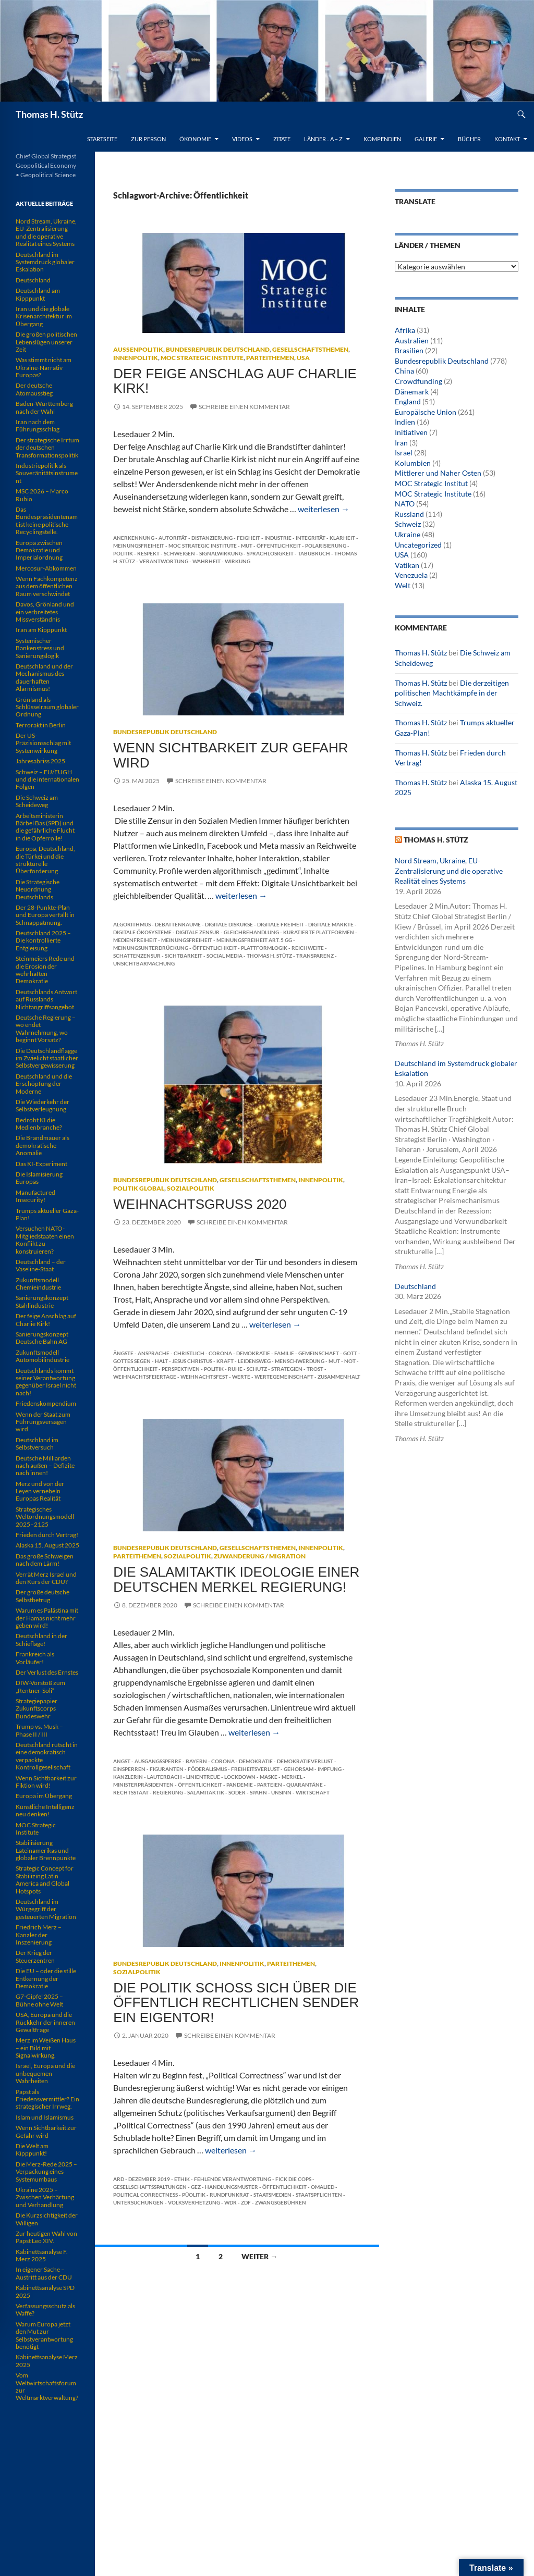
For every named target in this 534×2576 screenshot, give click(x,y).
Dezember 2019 (149, 2179)
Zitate (281, 138)
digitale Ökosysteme (142, 932)
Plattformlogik (264, 948)
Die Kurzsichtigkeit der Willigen (47, 2218)
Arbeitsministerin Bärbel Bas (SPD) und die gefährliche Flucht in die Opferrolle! (45, 827)
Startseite (102, 138)
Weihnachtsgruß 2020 (199, 1204)
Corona (220, 1353)
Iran (401, 442)
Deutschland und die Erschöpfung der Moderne (44, 1083)
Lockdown (240, 1777)
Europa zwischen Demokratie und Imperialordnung (39, 550)
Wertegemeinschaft (283, 1376)
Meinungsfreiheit (138, 545)
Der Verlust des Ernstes (47, 1672)
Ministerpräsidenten (143, 1784)
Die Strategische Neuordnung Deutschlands (37, 889)
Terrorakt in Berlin (41, 725)
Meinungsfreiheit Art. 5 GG (254, 940)
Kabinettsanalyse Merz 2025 (47, 2360)
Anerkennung (133, 538)
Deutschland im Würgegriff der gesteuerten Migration (46, 1909)
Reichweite (308, 948)
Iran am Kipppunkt (41, 630)
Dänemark (412, 391)
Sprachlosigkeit (270, 553)
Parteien (269, 1784)
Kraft (225, 1361)
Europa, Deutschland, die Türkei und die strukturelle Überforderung (45, 860)
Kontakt (507, 138)
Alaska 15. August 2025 (47, 1545)
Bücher (469, 138)
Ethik (182, 2179)
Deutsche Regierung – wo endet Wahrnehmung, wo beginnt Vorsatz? (46, 1028)
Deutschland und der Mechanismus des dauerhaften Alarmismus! (44, 677)
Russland (409, 514)
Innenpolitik (135, 358)
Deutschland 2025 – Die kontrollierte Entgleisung (43, 940)
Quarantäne (304, 1784)
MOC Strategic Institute (202, 358)
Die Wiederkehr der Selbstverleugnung (42, 1105)
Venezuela (411, 575)
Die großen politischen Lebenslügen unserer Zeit (46, 341)
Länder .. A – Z (323, 138)
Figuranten (167, 1769)
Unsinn (281, 1792)
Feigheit (248, 538)
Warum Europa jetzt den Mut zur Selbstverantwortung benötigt (44, 2335)
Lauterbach (164, 1777)
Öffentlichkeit (279, 545)
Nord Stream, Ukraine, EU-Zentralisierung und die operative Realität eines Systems (449, 870)
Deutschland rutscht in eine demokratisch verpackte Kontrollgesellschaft (47, 1756)
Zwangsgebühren (280, 2202)
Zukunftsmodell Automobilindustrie (42, 1356)
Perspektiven (181, 1369)
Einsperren (129, 1769)
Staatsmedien (272, 2194)
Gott (350, 1353)
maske (268, 1777)
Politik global (138, 1188)
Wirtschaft (313, 1792)
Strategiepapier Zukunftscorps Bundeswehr (36, 1708)
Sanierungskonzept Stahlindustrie (42, 1301)
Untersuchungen (138, 2202)
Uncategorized (418, 544)
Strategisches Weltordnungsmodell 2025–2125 (45, 1516)
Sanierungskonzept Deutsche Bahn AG (42, 1337)
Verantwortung (163, 561)
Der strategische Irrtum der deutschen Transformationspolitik (47, 447)
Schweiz (408, 523)
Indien (405, 421)
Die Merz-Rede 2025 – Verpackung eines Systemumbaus (46, 2171)
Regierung (168, 1792)
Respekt (148, 553)
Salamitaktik (205, 1792)
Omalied (322, 2187)
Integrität (310, 538)
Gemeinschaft (318, 1353)
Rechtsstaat (131, 1792)
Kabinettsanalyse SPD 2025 (45, 2291)
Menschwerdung (299, 1361)
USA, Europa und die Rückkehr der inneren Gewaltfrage (45, 2022)
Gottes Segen (132, 1361)
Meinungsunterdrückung (150, 948)
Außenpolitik (138, 349)
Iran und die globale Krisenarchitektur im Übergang (44, 316)
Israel (403, 452)
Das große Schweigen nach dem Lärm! (45, 1559)
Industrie (278, 538)
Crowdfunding (418, 381)
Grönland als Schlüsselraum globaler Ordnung (47, 707)
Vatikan (407, 565)
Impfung (330, 1769)
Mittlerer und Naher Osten (438, 472)
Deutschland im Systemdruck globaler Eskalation (45, 262)
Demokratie (253, 1353)
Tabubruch (314, 553)
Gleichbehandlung (251, 932)
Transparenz (315, 955)
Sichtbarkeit (183, 955)
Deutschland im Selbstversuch (37, 1443)
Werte (241, 1376)
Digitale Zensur (198, 932)
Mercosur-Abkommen (46, 568)
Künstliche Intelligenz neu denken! (45, 1810)
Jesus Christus (192, 1361)
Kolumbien (413, 463)
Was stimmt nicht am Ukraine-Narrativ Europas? (43, 367)
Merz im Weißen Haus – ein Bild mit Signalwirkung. (46, 2047)
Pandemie (239, 1784)
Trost (315, 1369)
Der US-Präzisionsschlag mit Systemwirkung (43, 743)
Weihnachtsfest (204, 1376)
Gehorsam (298, 1769)
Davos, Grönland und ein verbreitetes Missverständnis (45, 611)
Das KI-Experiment (41, 1164)
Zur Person (148, 138)
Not (350, 1361)
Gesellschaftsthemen (310, 349)
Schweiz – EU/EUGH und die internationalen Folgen (47, 779)
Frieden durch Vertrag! (47, 1535)
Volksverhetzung (194, 2202)
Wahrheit (206, 561)
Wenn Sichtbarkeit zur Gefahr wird (230, 755)
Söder (237, 1792)
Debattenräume (178, 924)
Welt (402, 585)
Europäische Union (425, 411)
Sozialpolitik (190, 1188)
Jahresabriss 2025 (40, 761)
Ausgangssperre (158, 1761)
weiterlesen (323, 509)
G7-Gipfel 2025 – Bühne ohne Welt (39, 2000)
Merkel (292, 1777)
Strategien (286, 1369)
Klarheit (342, 538)
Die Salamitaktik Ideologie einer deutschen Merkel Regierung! (236, 1579)
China (404, 370)
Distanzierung (212, 538)
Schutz (257, 1369)
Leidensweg (254, 1361)
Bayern (196, 1761)
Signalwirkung (220, 553)
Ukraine (407, 534)
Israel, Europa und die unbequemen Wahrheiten (45, 2073)
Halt (161, 1361)
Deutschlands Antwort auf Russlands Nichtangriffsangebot (46, 999)
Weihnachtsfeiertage (144, 1376)
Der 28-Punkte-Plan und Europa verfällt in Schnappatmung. (45, 914)
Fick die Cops (293, 2179)
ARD (118, 2179)
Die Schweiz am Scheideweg (37, 801)
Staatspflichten (319, 2194)
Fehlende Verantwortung (232, 2179)
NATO (405, 503)
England (408, 401)
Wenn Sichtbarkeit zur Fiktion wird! (46, 1781)
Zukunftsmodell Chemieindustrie (38, 1283)
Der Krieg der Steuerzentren (35, 1956)
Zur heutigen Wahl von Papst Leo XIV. (46, 2237)
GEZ (196, 2187)
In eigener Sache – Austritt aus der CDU (44, 2273)
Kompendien (382, 138)
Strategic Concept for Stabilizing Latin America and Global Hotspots (45, 1879)
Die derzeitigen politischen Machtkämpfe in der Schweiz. (452, 693)
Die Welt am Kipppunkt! (32, 2149)
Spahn (258, 1792)
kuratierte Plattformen (318, 932)
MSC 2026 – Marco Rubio (42, 494)
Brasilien (409, 350)
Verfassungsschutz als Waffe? (45, 2309)
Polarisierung (325, 545)
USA (303, 358)
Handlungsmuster (231, 2187)
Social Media (224, 955)
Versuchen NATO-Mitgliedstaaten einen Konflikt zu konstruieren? (45, 1239)
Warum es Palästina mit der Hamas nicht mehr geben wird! (47, 1617)
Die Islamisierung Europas (39, 1177)
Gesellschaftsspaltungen (150, 2187)
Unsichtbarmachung (144, 963)
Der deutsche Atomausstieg (34, 389)
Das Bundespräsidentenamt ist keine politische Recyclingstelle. (47, 520)
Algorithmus (132, 924)
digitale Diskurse (229, 924)
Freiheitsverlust (255, 1769)
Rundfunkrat (229, 2194)
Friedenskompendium (46, 1403)
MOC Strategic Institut (431, 483)
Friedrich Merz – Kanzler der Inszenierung (39, 1934)
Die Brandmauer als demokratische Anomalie (42, 1145)
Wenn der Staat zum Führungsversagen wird (43, 1421)
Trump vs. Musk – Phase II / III (39, 1730)
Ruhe (235, 1369)
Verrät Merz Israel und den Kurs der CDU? (46, 1578)
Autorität (173, 538)
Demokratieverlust (305, 1761)
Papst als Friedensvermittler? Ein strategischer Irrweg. (47, 2099)
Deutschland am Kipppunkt (38, 294)
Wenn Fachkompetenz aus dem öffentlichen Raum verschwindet (47, 586)
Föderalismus (207, 1769)
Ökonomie (195, 138)
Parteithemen (270, 358)
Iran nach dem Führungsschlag (37, 425)
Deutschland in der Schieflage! (41, 1639)
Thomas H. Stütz (49, 114)
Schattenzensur (137, 955)
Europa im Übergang (44, 1796)
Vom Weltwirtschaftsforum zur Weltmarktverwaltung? (47, 2386)
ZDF (246, 2202)
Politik (123, 553)
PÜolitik (193, 2194)
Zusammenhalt (339, 1376)
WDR (230, 2202)
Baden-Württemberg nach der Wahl (44, 407)
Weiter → (259, 2256)
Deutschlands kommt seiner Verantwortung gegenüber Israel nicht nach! (46, 1382)
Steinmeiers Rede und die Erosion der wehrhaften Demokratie (45, 970)
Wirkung (237, 561)
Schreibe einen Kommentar (244, 407)
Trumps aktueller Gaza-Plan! (47, 1214)
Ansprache (153, 1353)
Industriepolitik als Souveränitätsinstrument (47, 473)
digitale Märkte (331, 924)
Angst (121, 1761)
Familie (284, 1353)
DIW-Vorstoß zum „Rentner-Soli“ (40, 1686)
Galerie (426, 138)
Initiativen (411, 432)
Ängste (123, 1353)
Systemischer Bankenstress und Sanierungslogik (40, 648)
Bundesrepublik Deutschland (218, 349)
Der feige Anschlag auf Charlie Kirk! (235, 381)
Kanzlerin (128, 1777)
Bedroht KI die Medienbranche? (39, 1123)
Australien (412, 340)
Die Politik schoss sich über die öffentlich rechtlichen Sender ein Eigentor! (236, 2002)
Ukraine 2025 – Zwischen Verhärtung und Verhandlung (45, 2197)
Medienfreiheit (135, 940)
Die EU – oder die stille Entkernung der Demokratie (46, 1978)
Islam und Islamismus (45, 2117)
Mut (246, 545)
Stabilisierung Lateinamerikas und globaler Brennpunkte (46, 1850)
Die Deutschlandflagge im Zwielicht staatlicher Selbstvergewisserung (47, 1058)
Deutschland (415, 1286)
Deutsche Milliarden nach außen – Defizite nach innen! (45, 1465)
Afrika (405, 330)
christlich (189, 1353)
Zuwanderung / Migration (260, 1556)
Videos (242, 138)
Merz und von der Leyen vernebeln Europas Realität (40, 1491)
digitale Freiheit (280, 924)
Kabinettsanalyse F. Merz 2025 (42, 2255)
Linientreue (203, 1777)
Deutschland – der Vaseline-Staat (41, 1265)
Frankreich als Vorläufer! (35, 1657)
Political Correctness (145, 2194)
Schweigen (179, 553)
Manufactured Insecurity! (35, 1196)
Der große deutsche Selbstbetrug (42, 1595)
